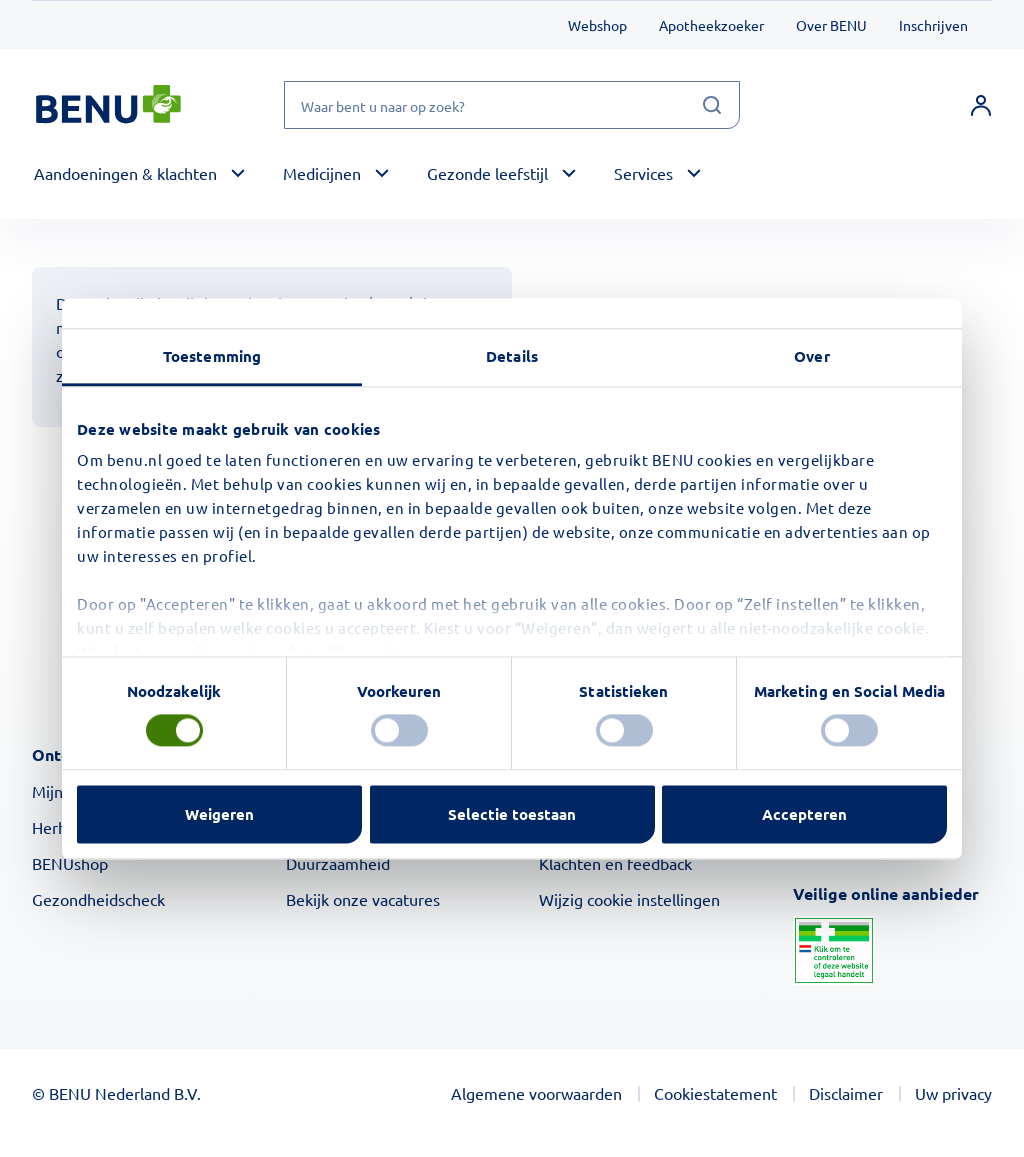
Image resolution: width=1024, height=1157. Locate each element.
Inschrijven (933, 25)
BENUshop (70, 863)
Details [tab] (512, 356)
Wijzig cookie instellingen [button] (629, 899)
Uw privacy (953, 1093)
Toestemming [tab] (212, 356)
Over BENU (831, 25)
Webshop (597, 25)
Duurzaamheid (338, 863)
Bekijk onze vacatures (363, 899)
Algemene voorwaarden (536, 1093)
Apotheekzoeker (711, 25)
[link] (981, 105)
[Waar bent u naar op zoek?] (512, 105)
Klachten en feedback (615, 863)
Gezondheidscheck (98, 899)
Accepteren (804, 814)
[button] (142, 174)
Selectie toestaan (512, 814)
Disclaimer (846, 1093)
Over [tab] (811, 356)
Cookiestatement (715, 1093)
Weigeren (219, 814)
